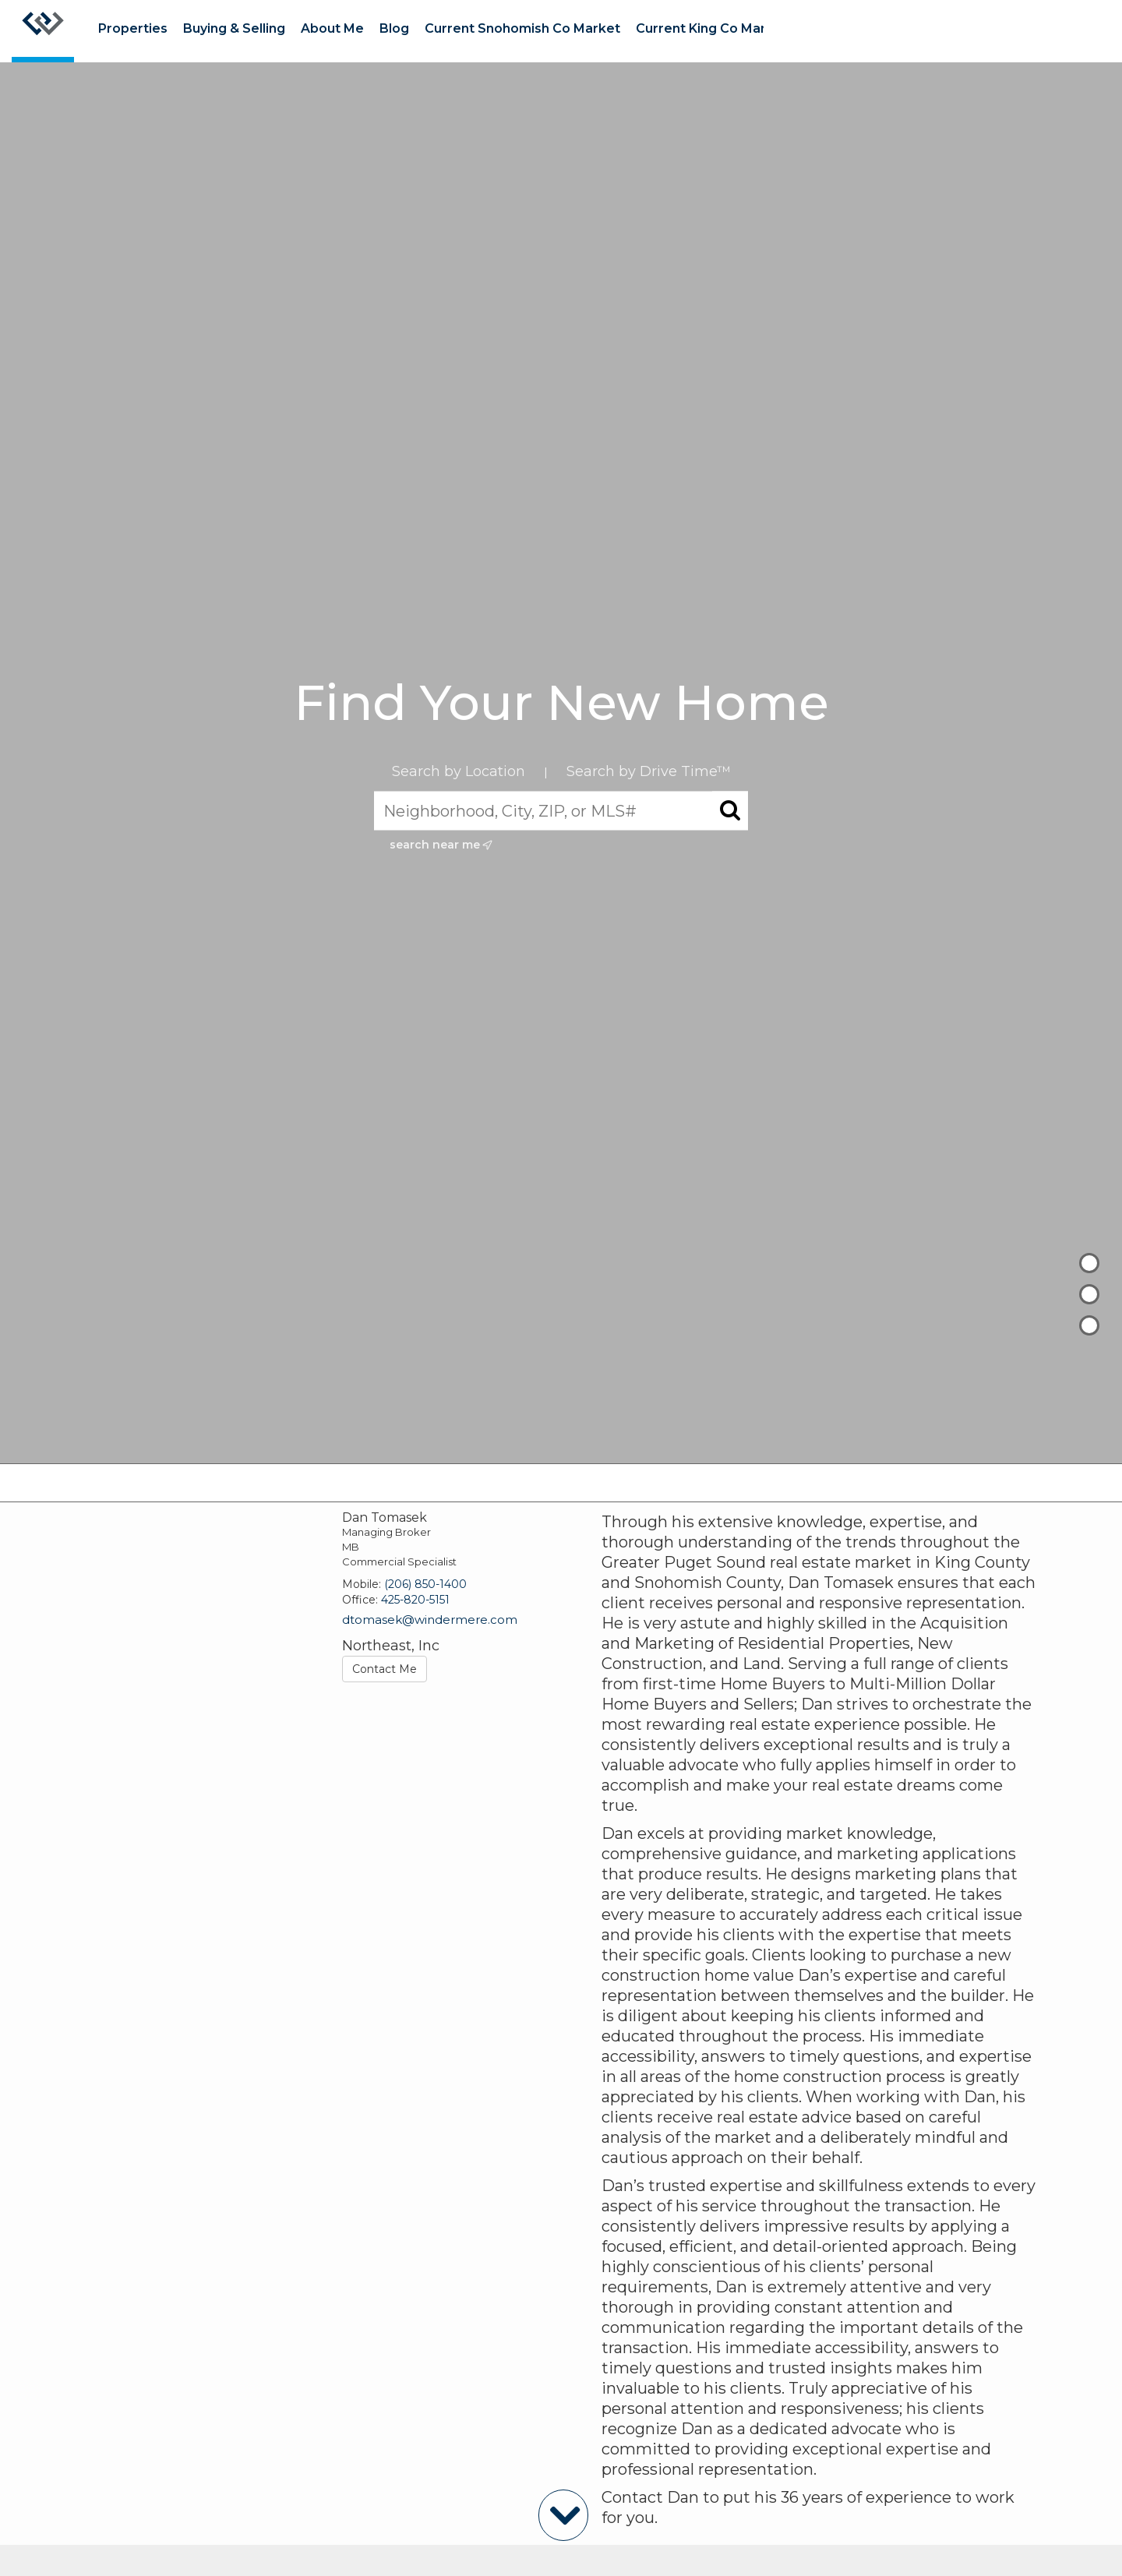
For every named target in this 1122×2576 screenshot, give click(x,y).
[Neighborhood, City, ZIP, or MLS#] (561, 811)
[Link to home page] (43, 31)
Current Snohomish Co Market (522, 28)
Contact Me (384, 1669)
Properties (133, 28)
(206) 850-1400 (425, 1584)
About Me (332, 28)
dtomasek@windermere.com (429, 1619)
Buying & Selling (234, 28)
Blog (394, 28)
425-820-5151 (415, 1600)
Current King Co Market (712, 28)
